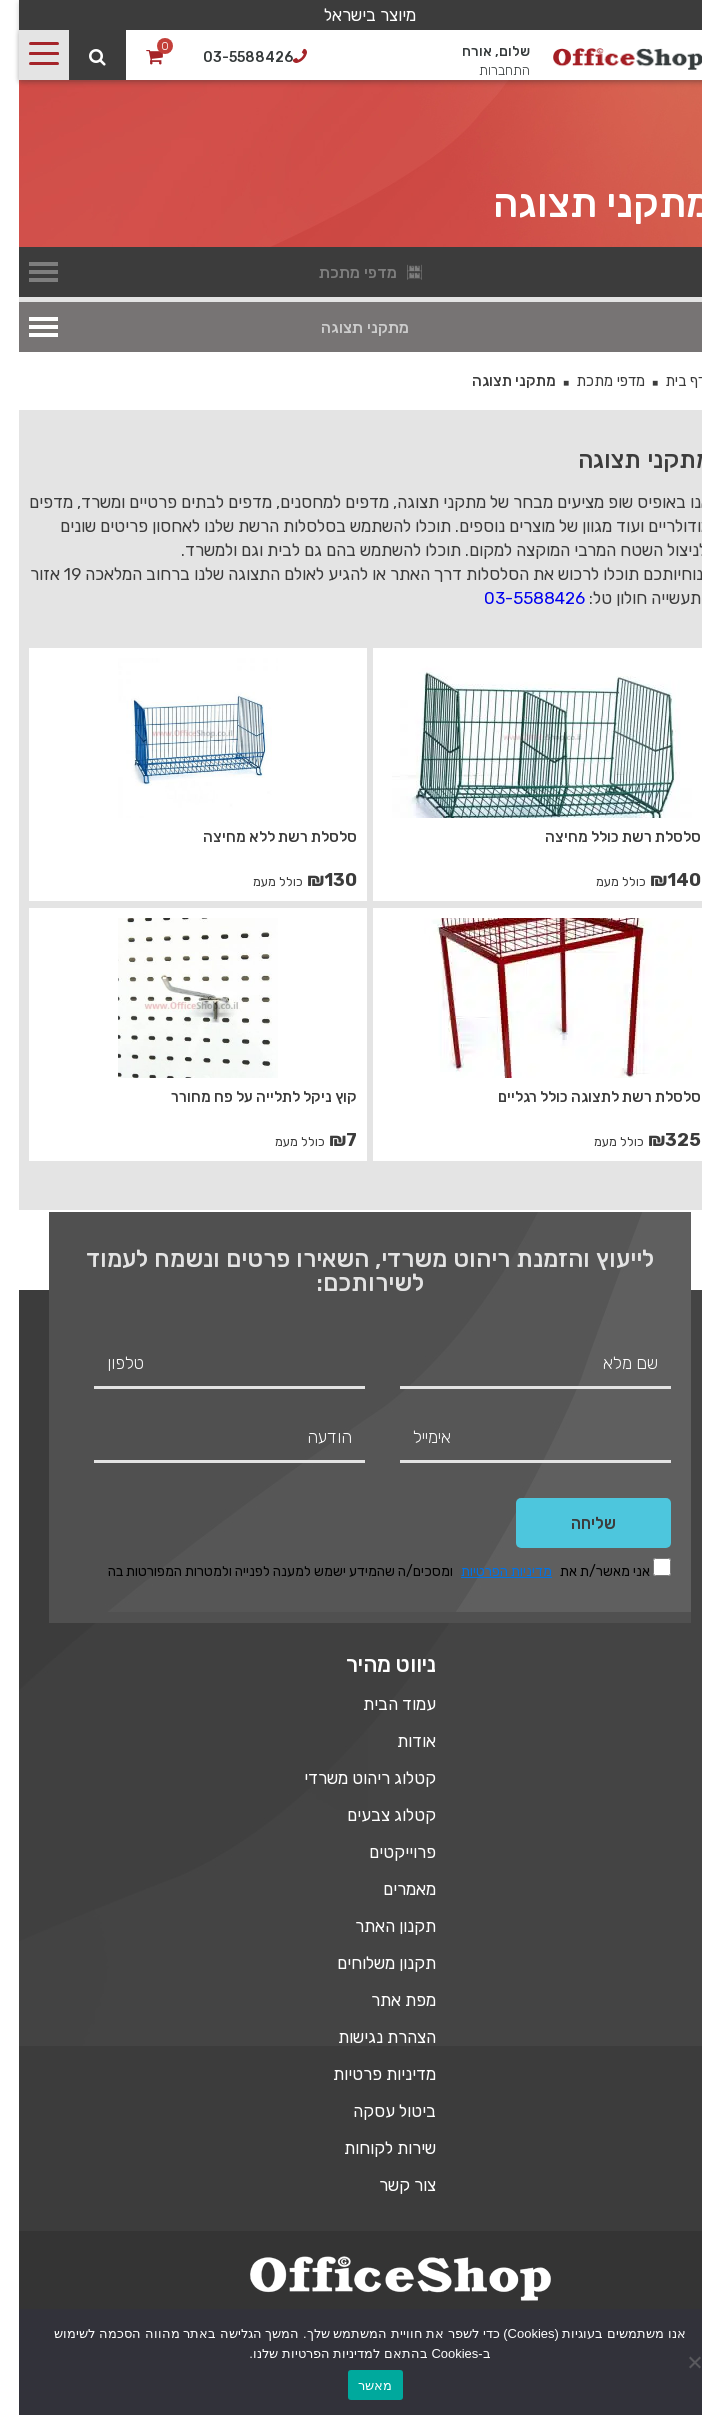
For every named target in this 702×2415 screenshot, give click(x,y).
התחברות (485, 70)
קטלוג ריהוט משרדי (351, 1778)
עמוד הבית (380, 1704)
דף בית (666, 381)
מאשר (356, 2385)
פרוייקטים (383, 1852)
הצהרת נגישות (368, 2037)
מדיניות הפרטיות (487, 1571)
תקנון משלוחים (367, 1963)
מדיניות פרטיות (365, 2074)
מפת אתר (384, 2000)
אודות (397, 1741)
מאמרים (390, 1889)
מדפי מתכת (591, 381)
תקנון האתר (376, 1926)
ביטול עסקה (375, 2111)
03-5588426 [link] (515, 598)
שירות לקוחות (371, 2148)
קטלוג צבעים (372, 1815)
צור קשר (388, 2185)
